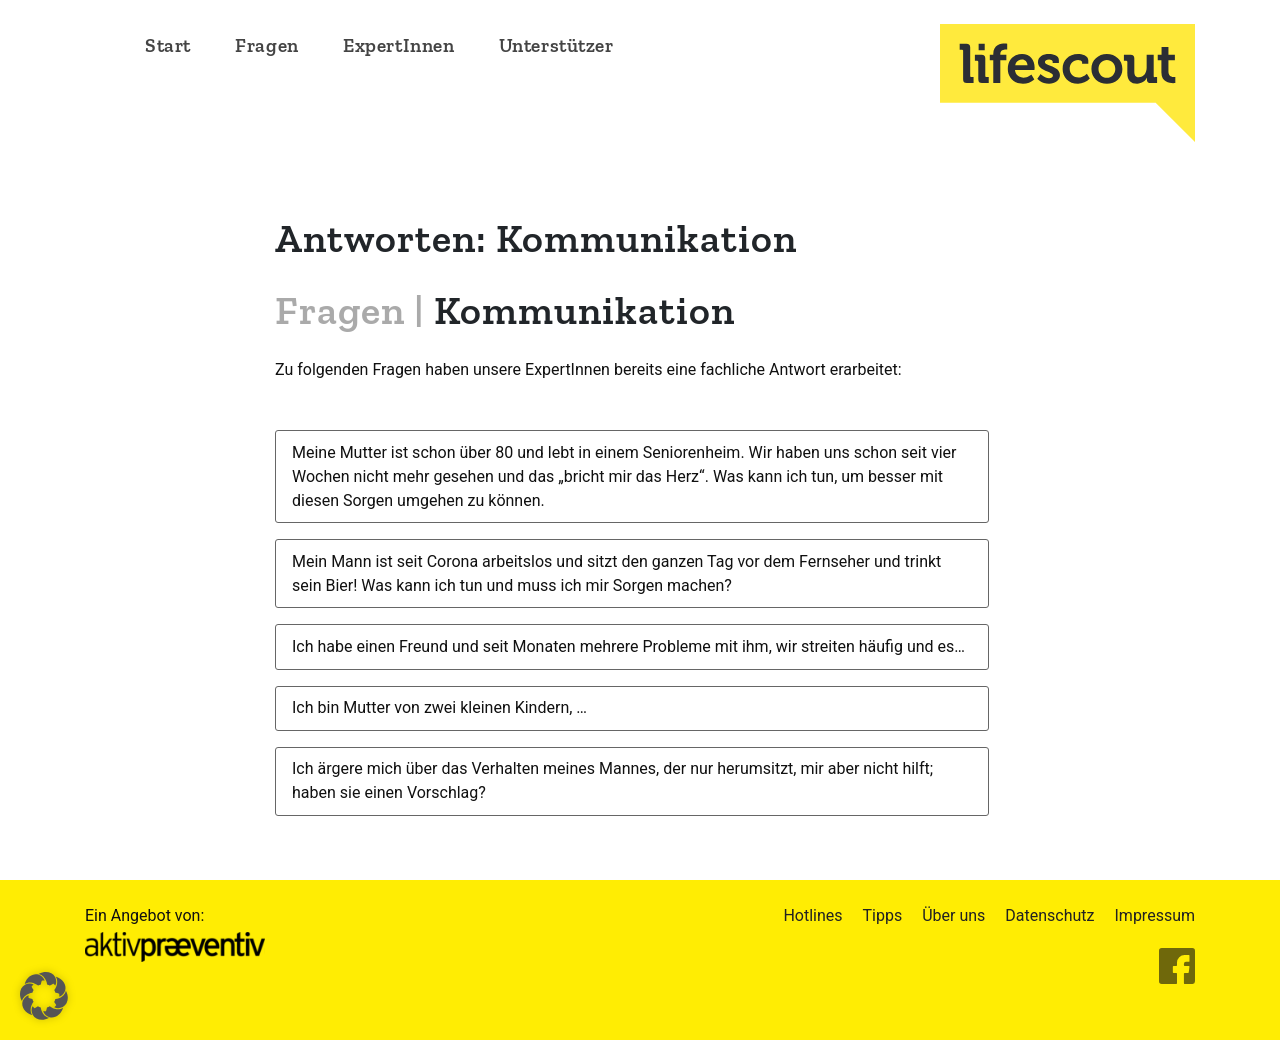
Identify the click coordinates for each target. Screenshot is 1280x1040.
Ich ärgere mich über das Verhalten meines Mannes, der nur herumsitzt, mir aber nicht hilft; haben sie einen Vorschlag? (612, 780)
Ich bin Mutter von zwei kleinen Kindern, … (439, 707)
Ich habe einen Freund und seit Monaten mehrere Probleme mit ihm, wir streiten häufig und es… (628, 646)
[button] (44, 996)
